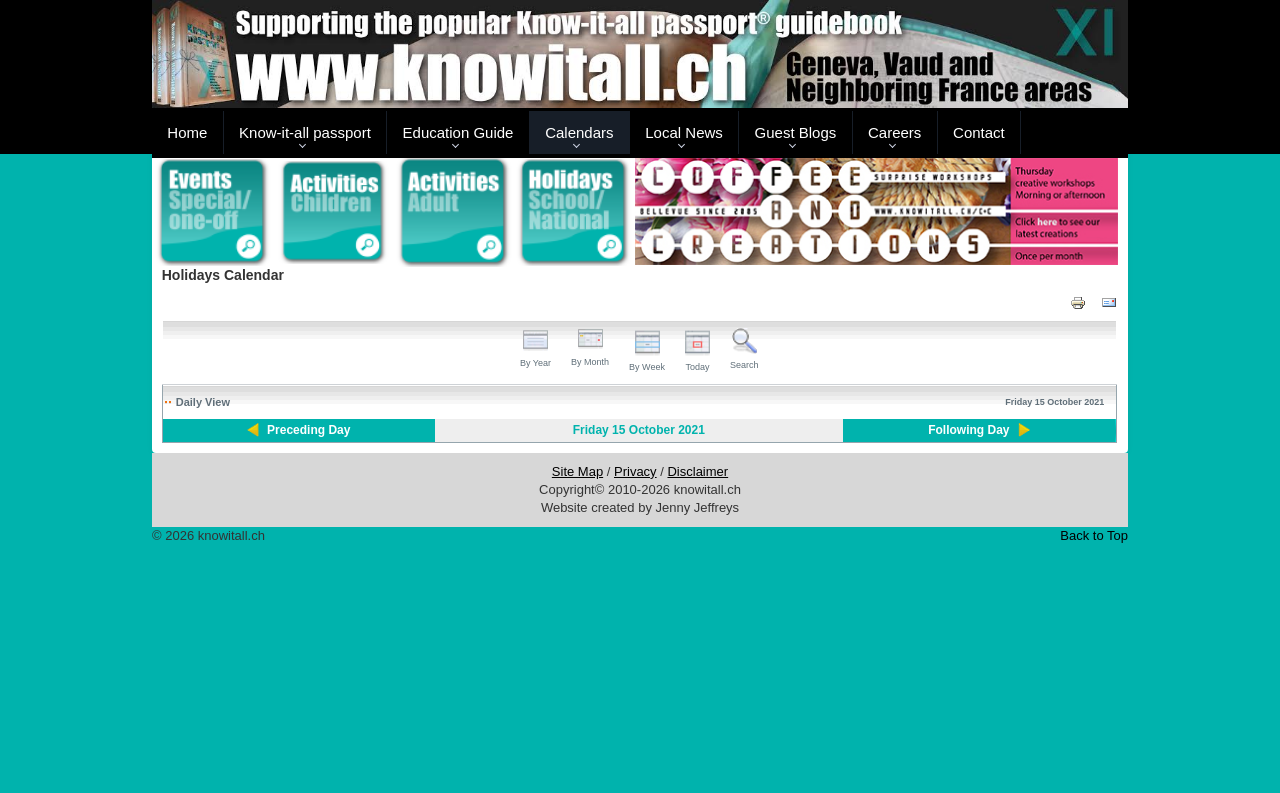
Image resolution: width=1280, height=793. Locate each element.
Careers (894, 132)
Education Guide (458, 132)
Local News (684, 132)
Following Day (968, 430)
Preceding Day (308, 430)
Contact (979, 132)
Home (187, 132)
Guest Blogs (796, 132)
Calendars (579, 132)
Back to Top (1094, 535)
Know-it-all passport (305, 132)
